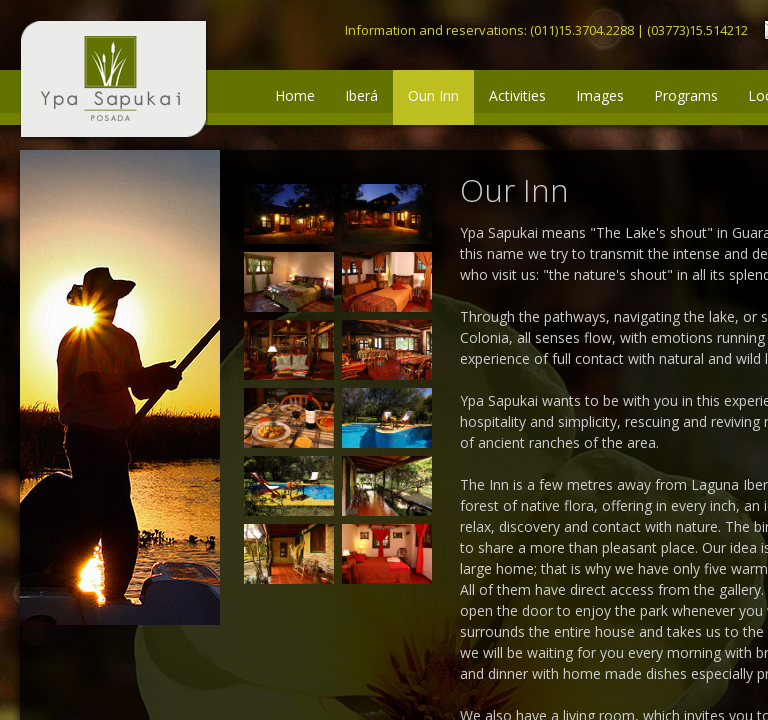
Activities (517, 95)
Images (600, 95)
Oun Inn (433, 95)
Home (295, 95)
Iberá (361, 95)
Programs (686, 95)
